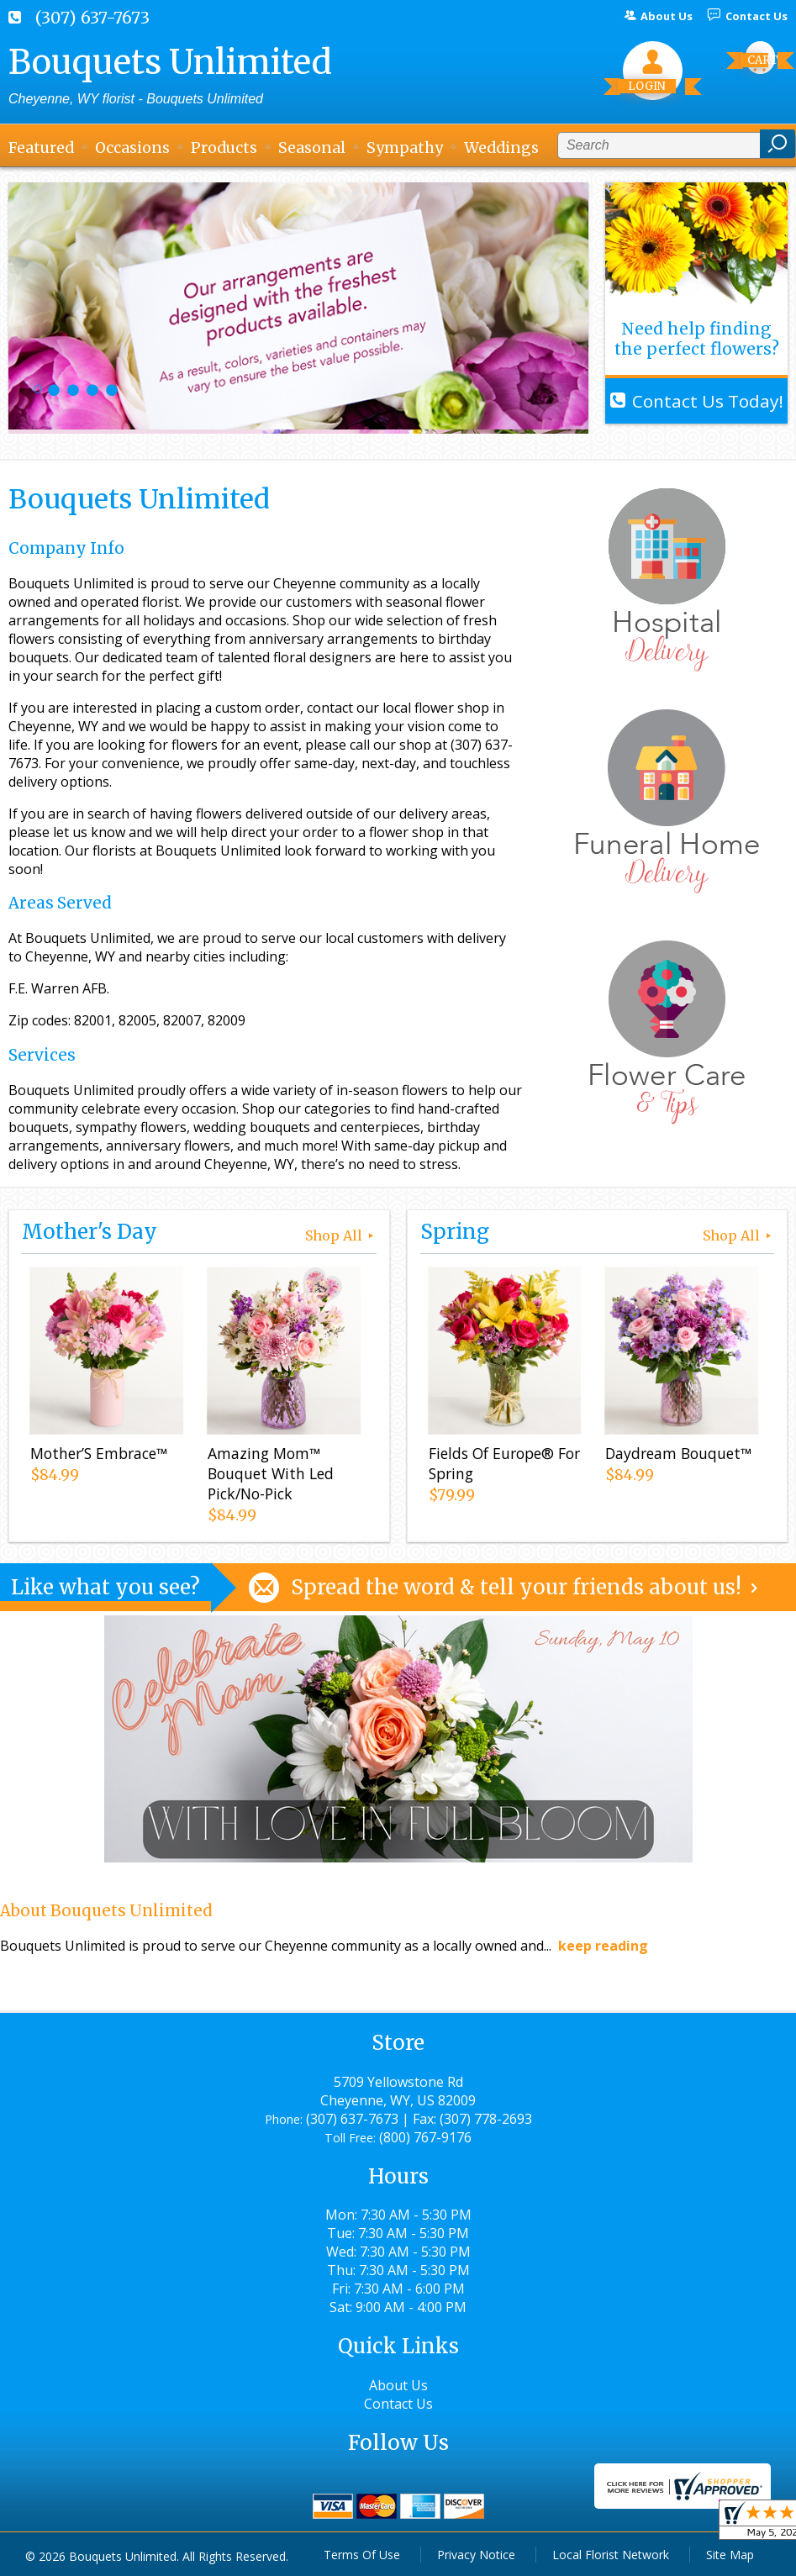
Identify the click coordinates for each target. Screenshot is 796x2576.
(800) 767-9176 (425, 2137)
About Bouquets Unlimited (106, 1910)
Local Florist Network (610, 2555)
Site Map (730, 2555)
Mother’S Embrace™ (98, 1453)
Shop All (341, 1235)
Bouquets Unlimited (170, 62)
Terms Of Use (362, 2555)
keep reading (603, 1945)
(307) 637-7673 (92, 18)
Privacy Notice (476, 2555)
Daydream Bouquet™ (678, 1453)
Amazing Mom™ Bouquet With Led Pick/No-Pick (271, 1473)
